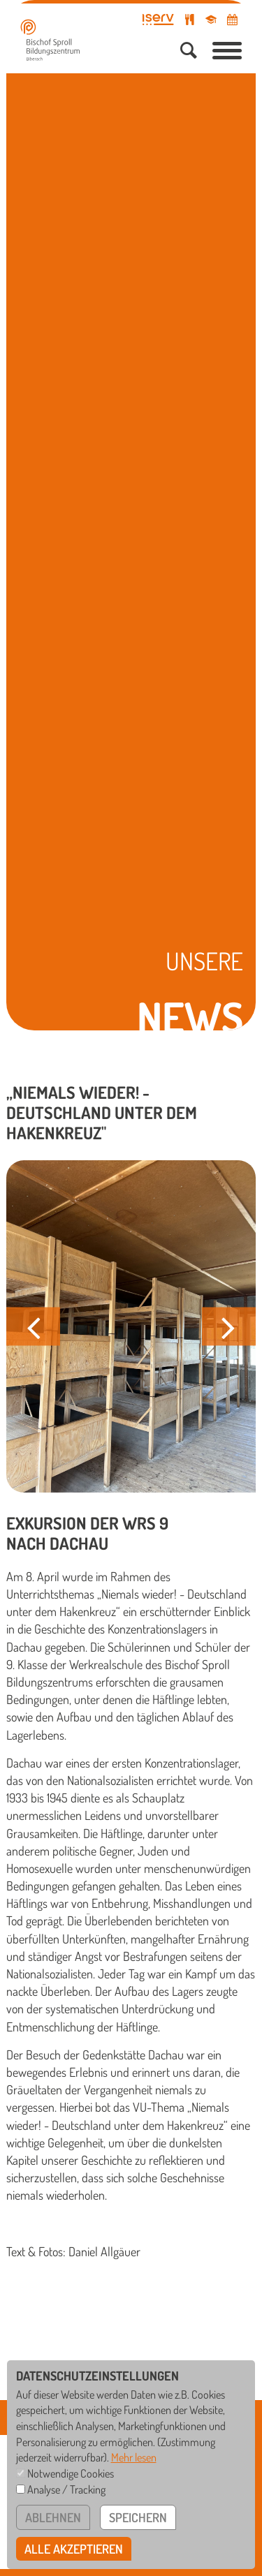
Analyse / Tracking (66, 2489)
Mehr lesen (134, 2457)
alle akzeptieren (73, 2548)
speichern (138, 2517)
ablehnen (53, 2517)
